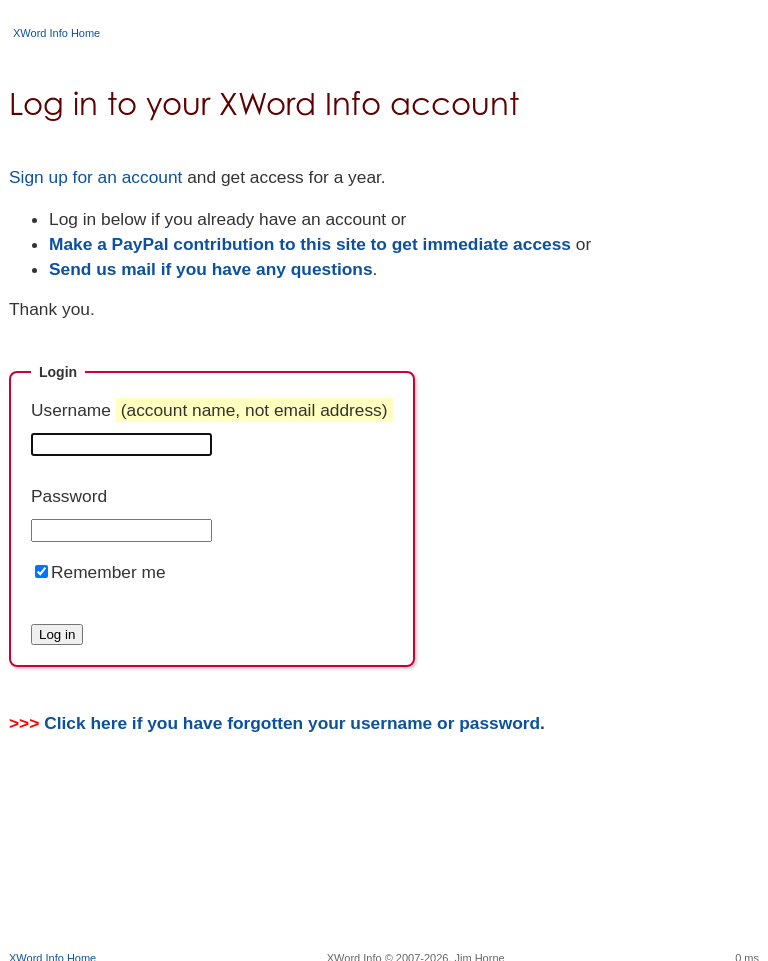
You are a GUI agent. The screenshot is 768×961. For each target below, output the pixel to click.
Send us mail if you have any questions (211, 269)
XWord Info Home (56, 33)
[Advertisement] (384, 886)
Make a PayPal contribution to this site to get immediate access (310, 244)
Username (212, 410)
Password (69, 496)
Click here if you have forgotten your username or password (292, 723)
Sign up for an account (95, 177)
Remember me (108, 572)
